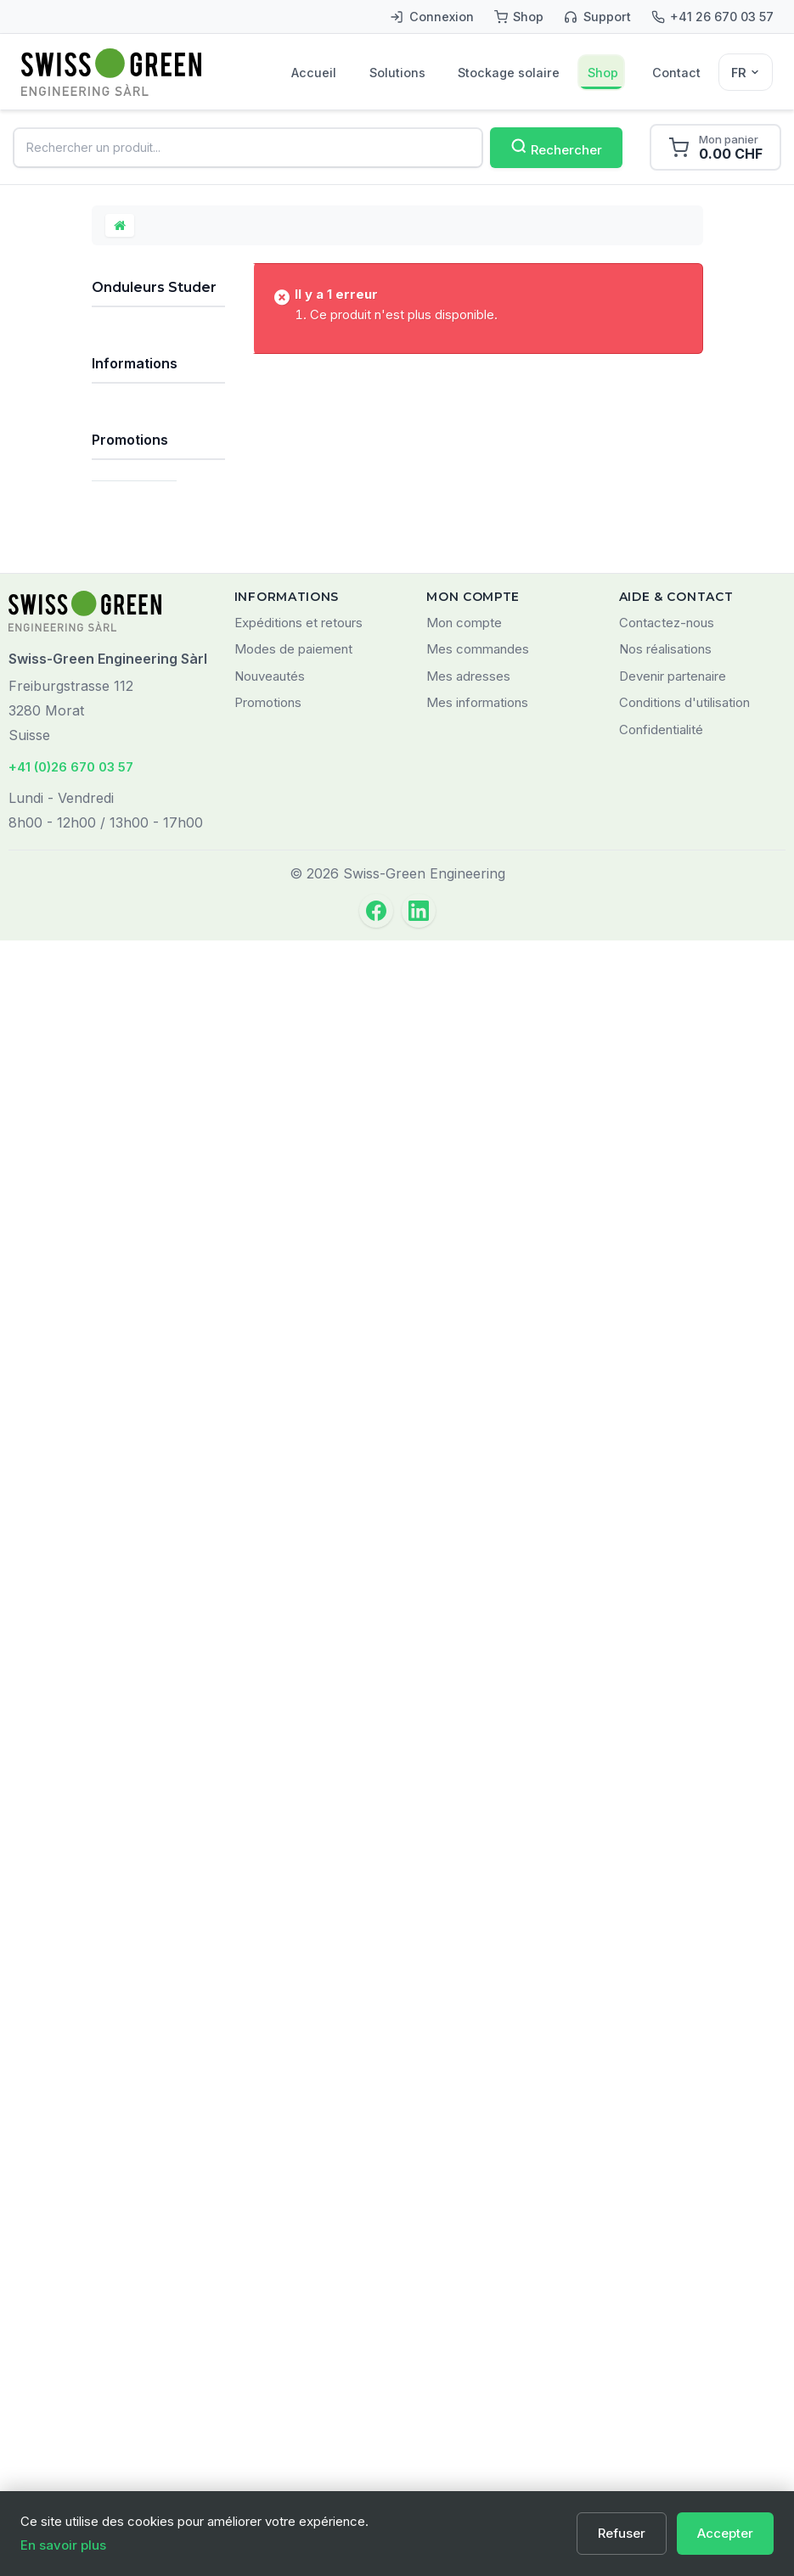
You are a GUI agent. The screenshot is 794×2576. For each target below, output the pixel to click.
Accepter (725, 2533)
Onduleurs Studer (135, 911)
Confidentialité (661, 2365)
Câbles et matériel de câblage (133, 1070)
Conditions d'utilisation (684, 2339)
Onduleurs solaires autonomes (133, 696)
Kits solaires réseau (135, 406)
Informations (134, 1577)
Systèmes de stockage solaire (138, 468)
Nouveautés (269, 2312)
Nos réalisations (665, 2285)
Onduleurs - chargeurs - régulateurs (150, 856)
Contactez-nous (666, 2258)
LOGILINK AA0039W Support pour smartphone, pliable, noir (158, 1974)
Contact (676, 72)
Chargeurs (131, 1122)
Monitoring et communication (143, 1166)
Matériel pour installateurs (139, 1271)
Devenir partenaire (672, 2312)
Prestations (133, 1525)
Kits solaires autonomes (135, 354)
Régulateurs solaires (135, 582)
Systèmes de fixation (138, 1008)
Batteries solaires (126, 635)
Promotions (130, 1805)
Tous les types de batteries (143, 1377)
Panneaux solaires (130, 530)
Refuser (621, 2533)
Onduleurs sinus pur (145, 754)
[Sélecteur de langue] (745, 72)
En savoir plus (63, 2545)
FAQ (118, 1625)
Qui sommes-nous (159, 1655)
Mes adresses (468, 2312)
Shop (603, 72)
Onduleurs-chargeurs (148, 801)
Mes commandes (477, 2285)
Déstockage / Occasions (140, 1482)
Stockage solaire (508, 72)
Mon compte (464, 2258)
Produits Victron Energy (146, 1324)
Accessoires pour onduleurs (153, 958)
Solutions (397, 72)
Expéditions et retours (298, 2258)
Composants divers (137, 1219)
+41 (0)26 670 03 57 (70, 2402)
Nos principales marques (145, 1429)
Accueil (313, 72)
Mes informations (477, 2339)
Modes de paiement (293, 2285)
